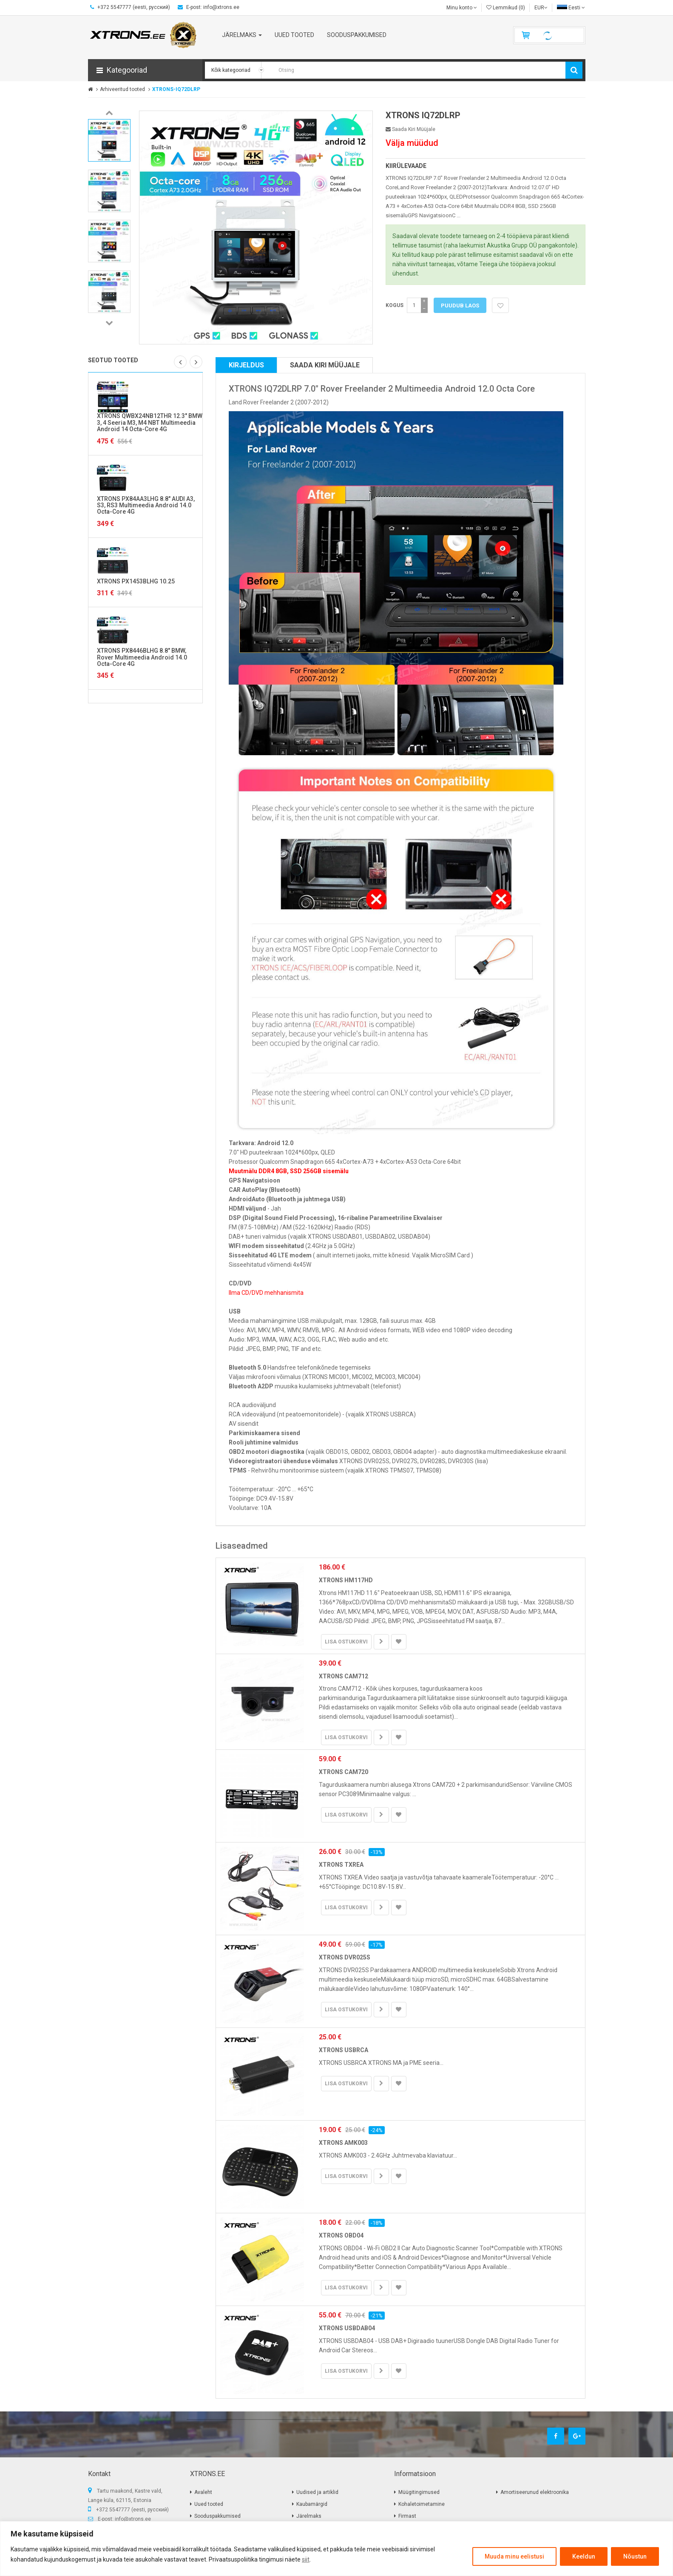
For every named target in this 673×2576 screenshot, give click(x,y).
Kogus (394, 305)
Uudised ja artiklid (317, 2492)
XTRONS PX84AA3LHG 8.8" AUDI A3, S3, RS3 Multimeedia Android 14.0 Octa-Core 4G (146, 505)
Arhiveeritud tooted (122, 89)
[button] (145, 70)
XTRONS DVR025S (344, 1957)
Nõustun (635, 2556)
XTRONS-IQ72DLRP (176, 89)
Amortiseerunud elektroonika (534, 2492)
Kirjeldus (246, 365)
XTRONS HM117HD (346, 1580)
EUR (541, 8)
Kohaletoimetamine (421, 2504)
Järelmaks (308, 2516)
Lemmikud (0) (505, 8)
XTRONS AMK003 (343, 2142)
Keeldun (583, 2556)
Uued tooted (208, 2504)
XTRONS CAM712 (343, 1676)
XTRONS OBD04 (341, 2235)
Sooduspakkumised (217, 2516)
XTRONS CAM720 (343, 1772)
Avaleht (203, 2492)
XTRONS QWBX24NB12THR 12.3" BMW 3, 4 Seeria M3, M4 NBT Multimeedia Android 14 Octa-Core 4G (149, 422)
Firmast (407, 2516)
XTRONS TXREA (341, 1864)
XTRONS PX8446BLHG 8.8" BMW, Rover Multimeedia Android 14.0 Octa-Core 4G (142, 657)
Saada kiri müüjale (410, 129)
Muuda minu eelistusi (514, 2556)
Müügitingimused (419, 2492)
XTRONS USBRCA (343, 2050)
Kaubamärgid (311, 2504)
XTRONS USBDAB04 (347, 2328)
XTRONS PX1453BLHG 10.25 (136, 581)
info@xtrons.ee (133, 2519)
